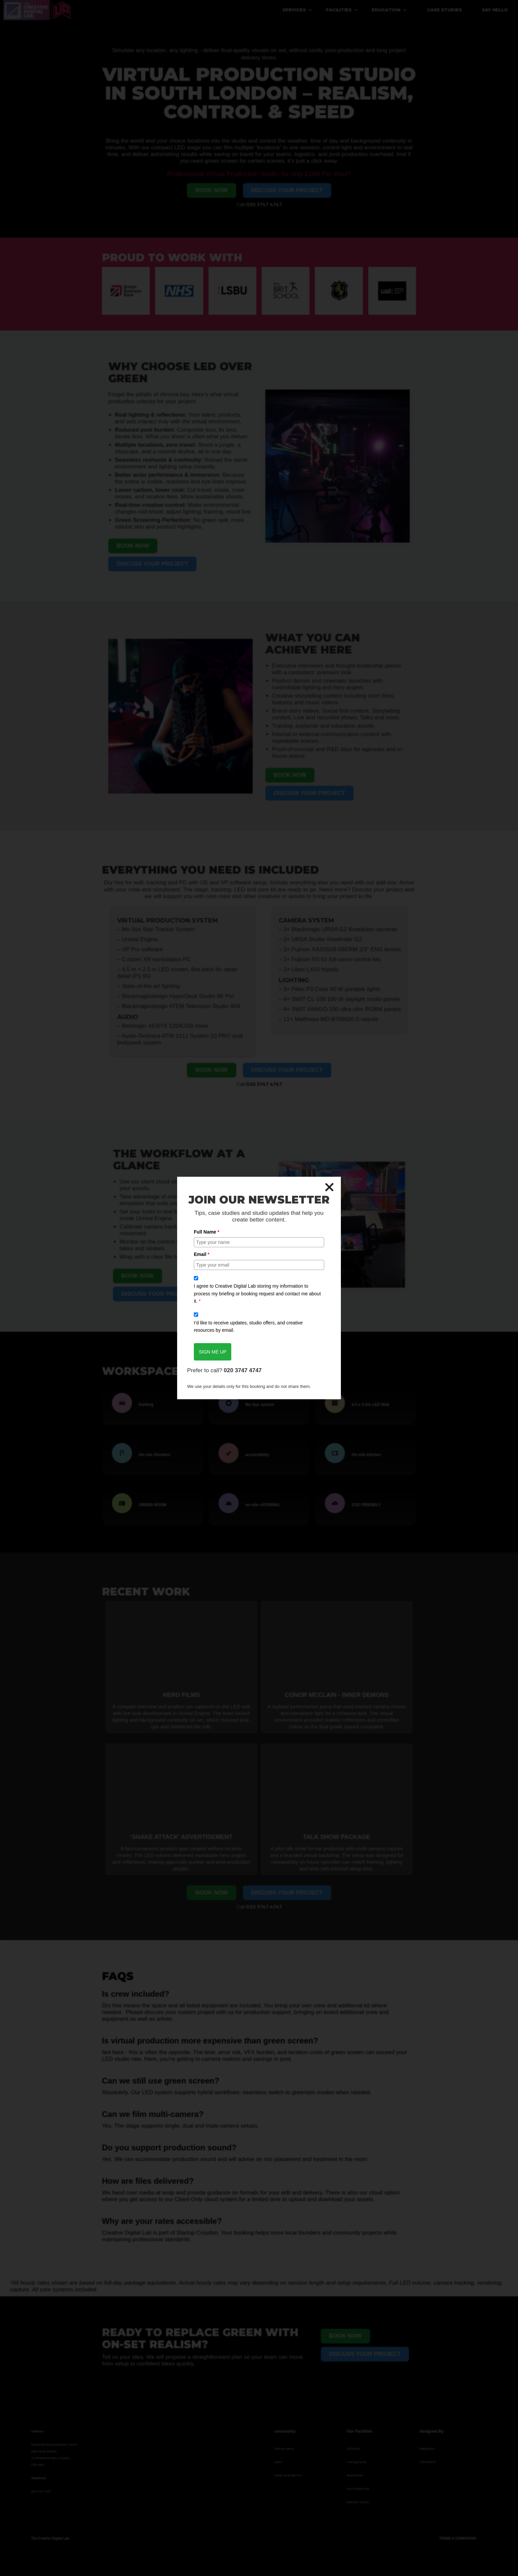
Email (202, 1254)
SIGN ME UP (212, 1351)
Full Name (206, 1232)
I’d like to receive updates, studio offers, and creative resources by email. (248, 1326)
